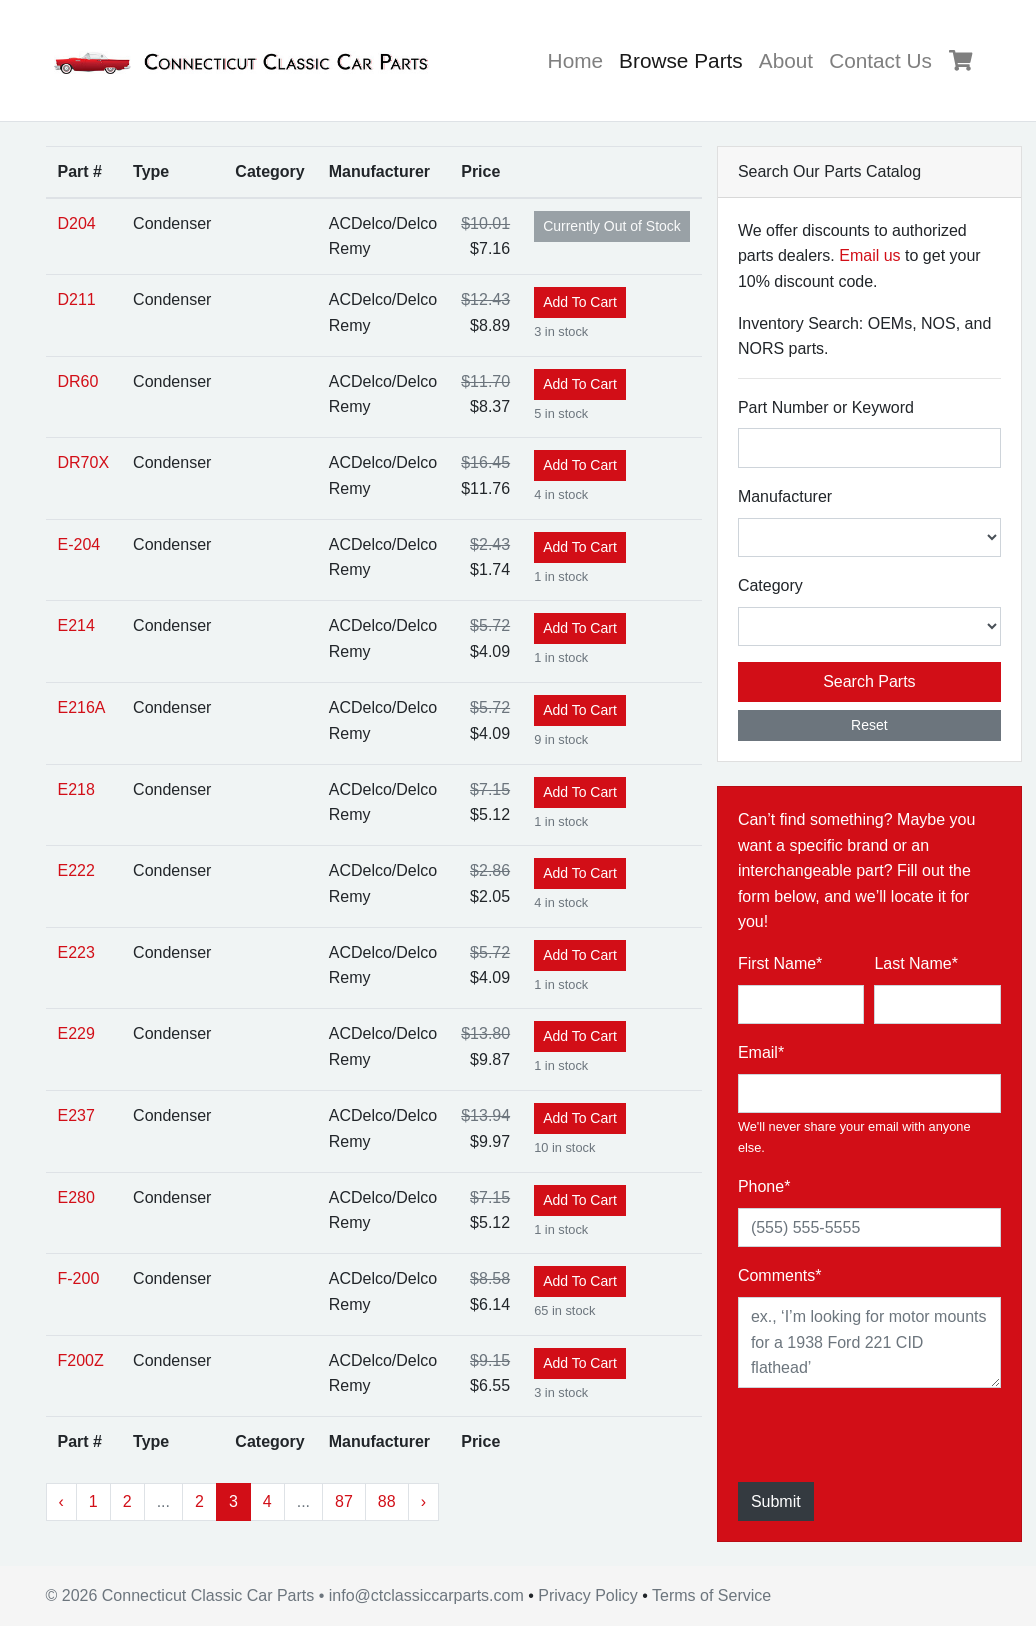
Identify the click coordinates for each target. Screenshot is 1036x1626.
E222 (76, 870)
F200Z (81, 1360)
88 (387, 1501)
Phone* (764, 1186)
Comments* (780, 1275)
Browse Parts (685, 57)
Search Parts (869, 681)
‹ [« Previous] (61, 1501)
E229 (76, 1033)
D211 (77, 299)
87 (344, 1501)
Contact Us (880, 60)
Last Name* (916, 963)
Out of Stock (612, 226)
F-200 (79, 1278)
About (786, 60)
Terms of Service (711, 1595)
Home (575, 60)
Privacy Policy (588, 1595)
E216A (82, 707)
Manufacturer (785, 496)
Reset (869, 725)
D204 (77, 223)
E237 (76, 1115)
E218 (76, 789)
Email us (869, 255)
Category (770, 585)
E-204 (79, 544)
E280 (76, 1197)
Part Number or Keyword (826, 407)
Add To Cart (580, 302)
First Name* (780, 963)
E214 (76, 625)
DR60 (78, 381)
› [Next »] (423, 1501)
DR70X (84, 462)
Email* (761, 1052)
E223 (76, 952)
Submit (776, 1501)
